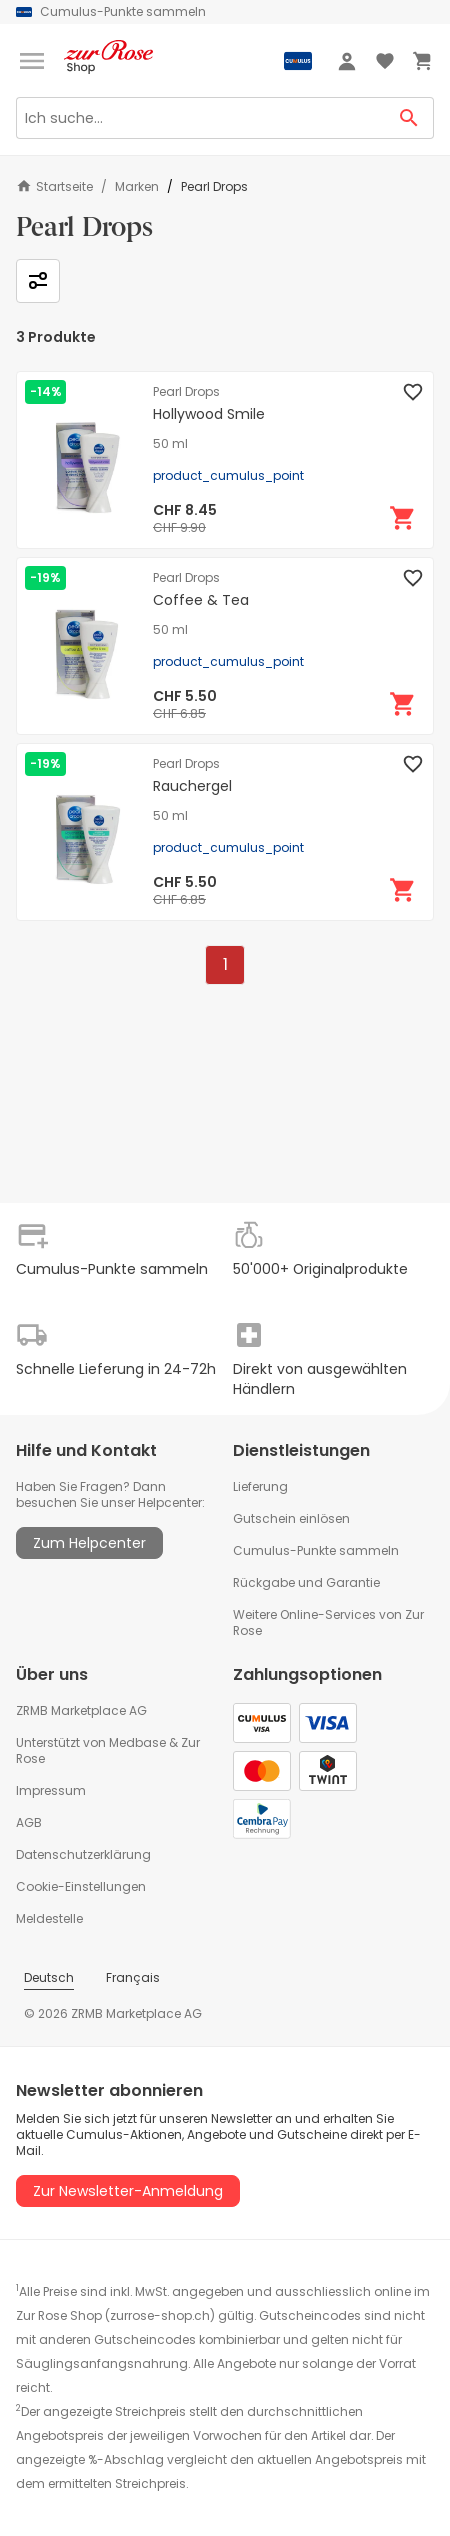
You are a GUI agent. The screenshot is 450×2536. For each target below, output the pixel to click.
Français (133, 1977)
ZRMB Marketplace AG (81, 1710)
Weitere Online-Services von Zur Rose (328, 1622)
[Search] (200, 118)
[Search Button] (409, 118)
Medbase (137, 1742)
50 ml (170, 444)
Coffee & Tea (201, 600)
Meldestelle (49, 1918)
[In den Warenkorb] (403, 518)
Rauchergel (192, 786)
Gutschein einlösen (291, 1518)
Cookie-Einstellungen (81, 1886)
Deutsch (49, 1977)
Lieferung (260, 1486)
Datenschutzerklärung (83, 1854)
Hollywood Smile (209, 414)
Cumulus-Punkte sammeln (316, 1550)
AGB (29, 1822)
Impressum (51, 1790)
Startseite (54, 186)
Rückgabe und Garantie (306, 1582)
